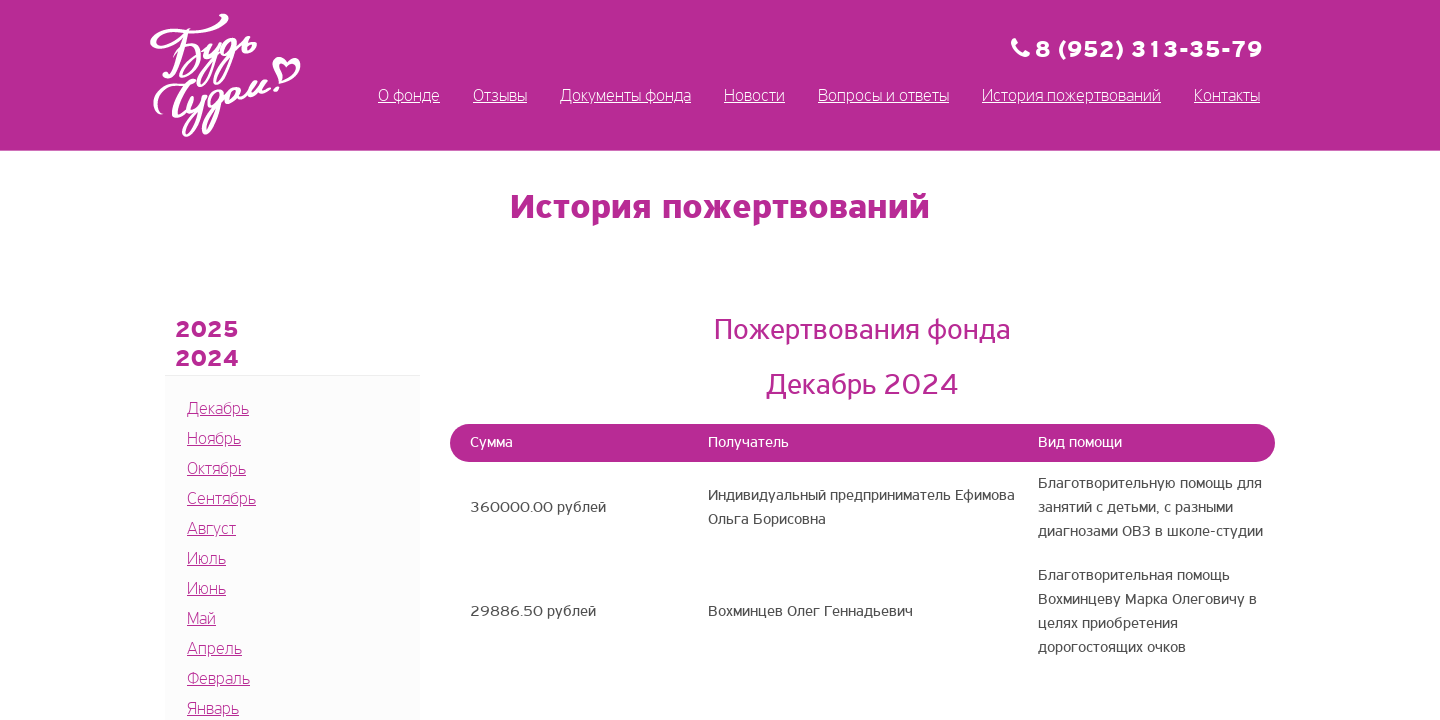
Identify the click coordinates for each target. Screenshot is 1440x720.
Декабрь (218, 409)
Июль (206, 559)
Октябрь (216, 469)
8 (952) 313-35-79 (1149, 51)
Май (201, 619)
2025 (207, 331)
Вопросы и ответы (883, 96)
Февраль (218, 679)
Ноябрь (214, 439)
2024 (207, 360)
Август (211, 529)
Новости (754, 96)
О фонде (409, 96)
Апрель (214, 649)
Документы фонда (625, 96)
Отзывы (500, 96)
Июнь (206, 589)
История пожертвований (1071, 96)
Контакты (1227, 96)
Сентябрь (221, 499)
